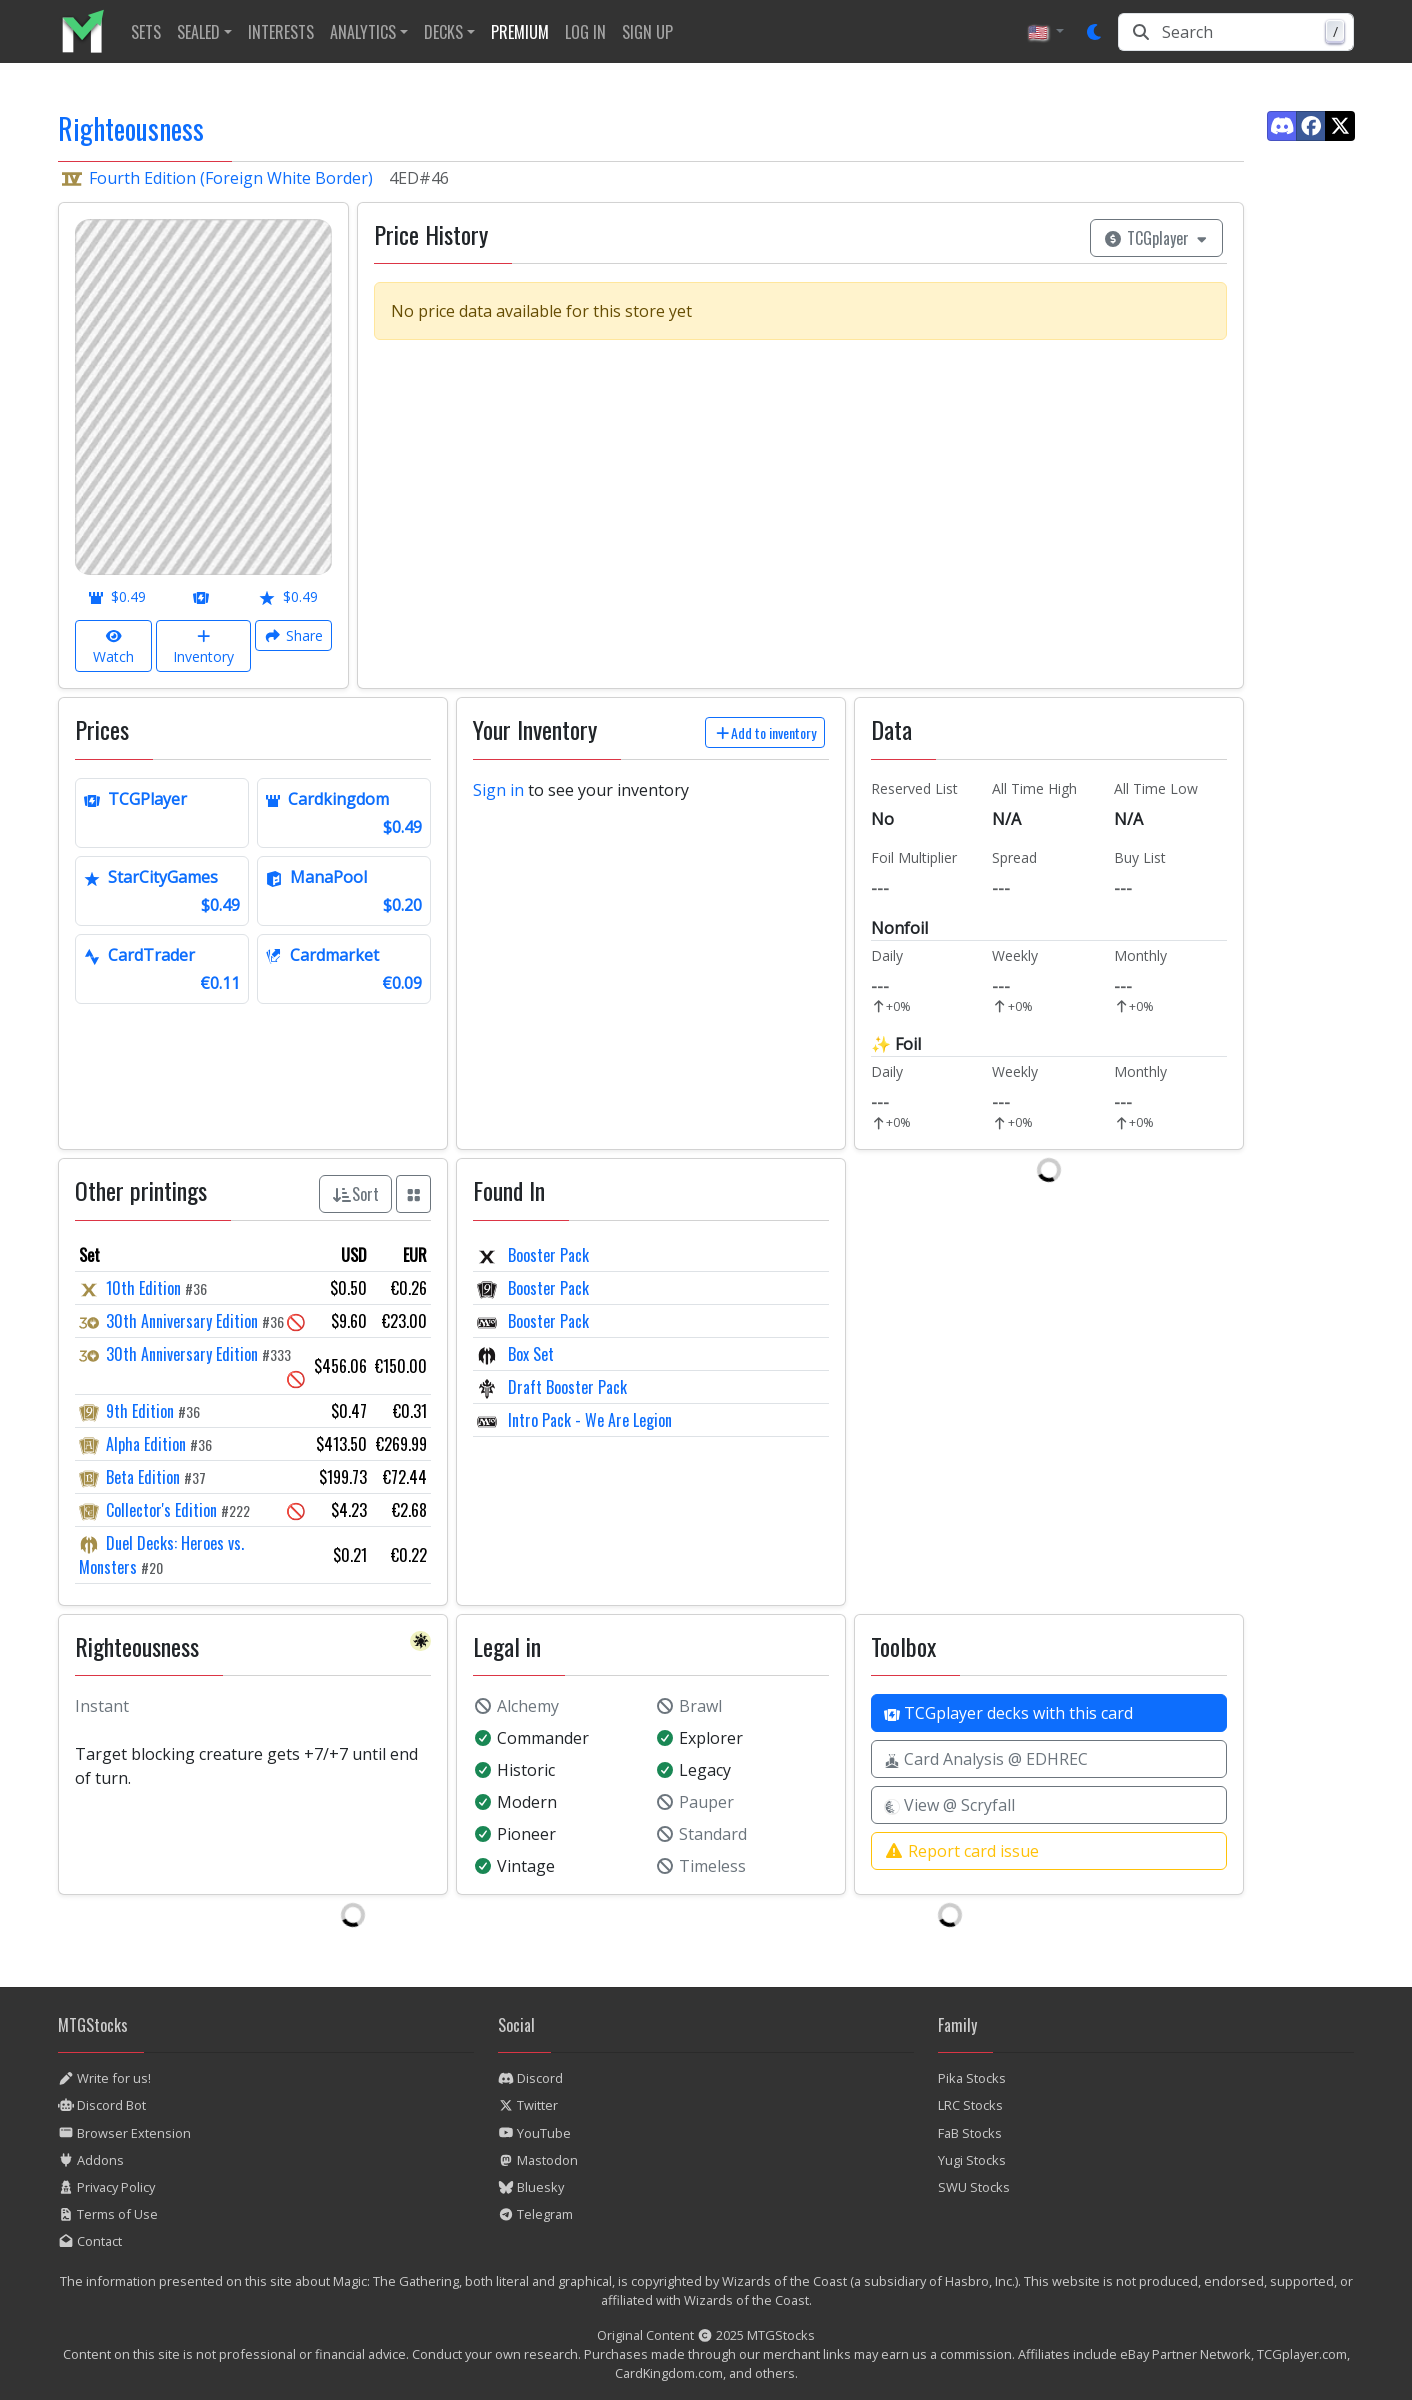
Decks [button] (443, 32)
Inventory (203, 646)
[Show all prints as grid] (414, 1194)
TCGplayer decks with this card (1008, 1713)
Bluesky (531, 2187)
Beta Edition (143, 1477)
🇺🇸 (1040, 32)
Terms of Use (108, 2214)
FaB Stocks (970, 2133)
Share (293, 635)
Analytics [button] (363, 32)
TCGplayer (1157, 238)
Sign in (498, 790)
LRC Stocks (970, 2105)
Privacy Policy (106, 2187)
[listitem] (90, 31)
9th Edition (140, 1411)
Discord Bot (102, 2105)
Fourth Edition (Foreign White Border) (231, 178)
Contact (90, 2241)
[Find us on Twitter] (1340, 126)
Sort (355, 1194)
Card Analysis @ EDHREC (986, 1759)
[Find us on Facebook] (1311, 126)
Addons (91, 2160)
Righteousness (131, 128)
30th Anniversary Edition (182, 1321)
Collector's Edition (161, 1510)
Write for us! (104, 2078)
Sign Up (647, 32)
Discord (530, 2078)
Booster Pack (546, 1255)
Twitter (528, 2105)
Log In (585, 32)
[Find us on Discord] (1282, 126)
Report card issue (961, 1851)
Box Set (529, 1354)
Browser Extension (124, 2133)
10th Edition (143, 1288)
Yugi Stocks (972, 2160)
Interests (281, 32)
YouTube (534, 2133)
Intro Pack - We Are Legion (588, 1420)
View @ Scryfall (949, 1805)
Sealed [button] (198, 32)
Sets (146, 32)
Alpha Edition (146, 1444)
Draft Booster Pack (565, 1387)
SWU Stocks (974, 2187)
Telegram (535, 2214)
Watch (113, 646)
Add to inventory (765, 732)
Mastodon (538, 2160)
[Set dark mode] (1095, 32)
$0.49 (117, 596)
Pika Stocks (972, 2078)
